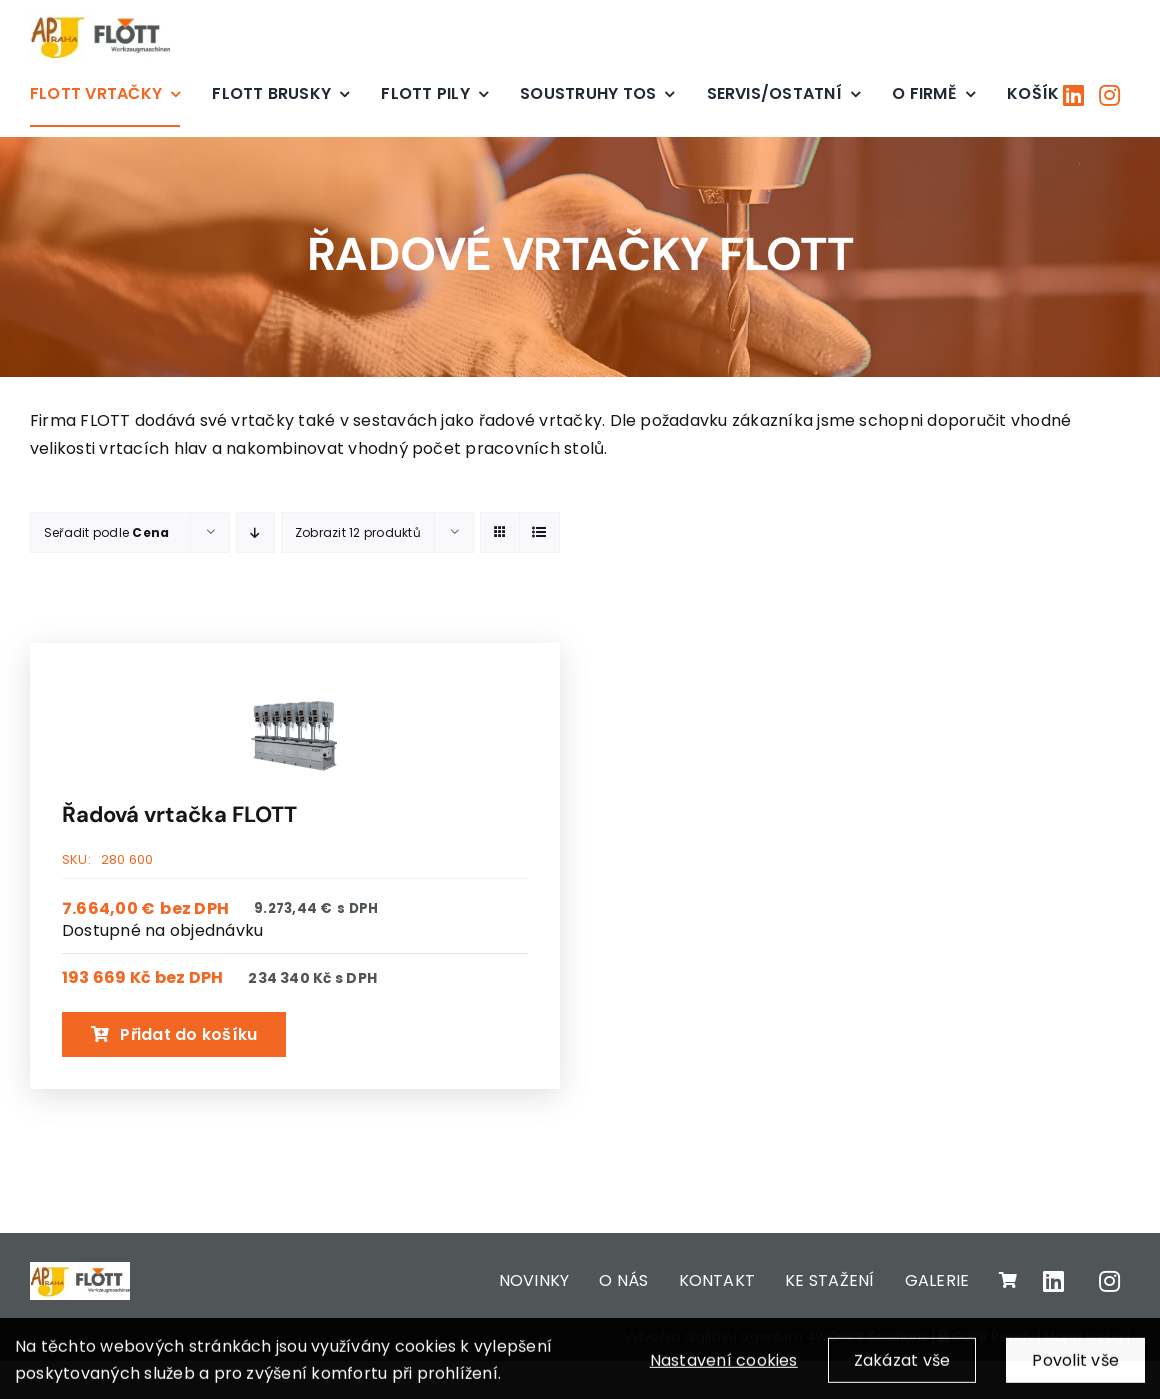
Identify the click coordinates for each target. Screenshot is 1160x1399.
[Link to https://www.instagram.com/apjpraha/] (1109, 95)
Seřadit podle (106, 532)
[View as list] (539, 532)
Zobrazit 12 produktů (358, 532)
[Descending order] (255, 532)
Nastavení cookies (724, 1369)
